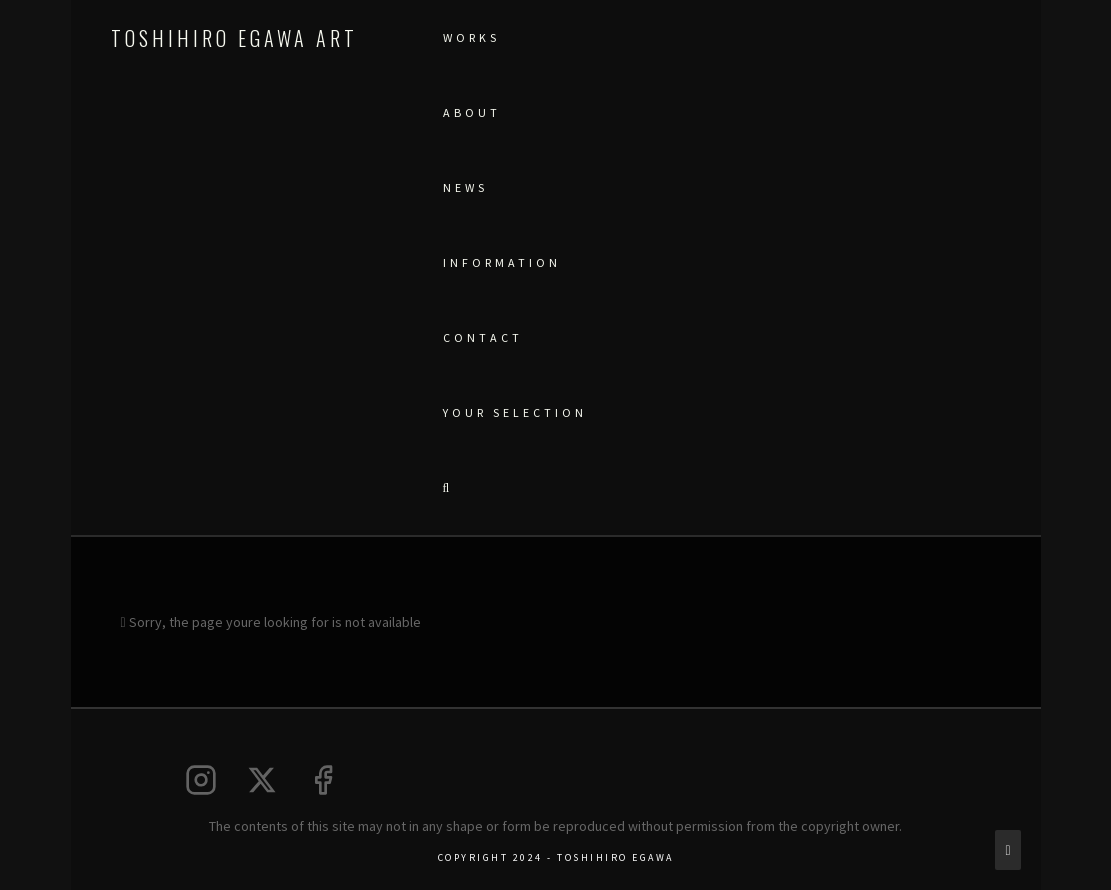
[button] (446, 487)
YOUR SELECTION (515, 412)
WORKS (471, 37)
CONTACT (483, 337)
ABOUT (472, 112)
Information (502, 262)
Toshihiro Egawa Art (234, 38)
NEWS (465, 187)
